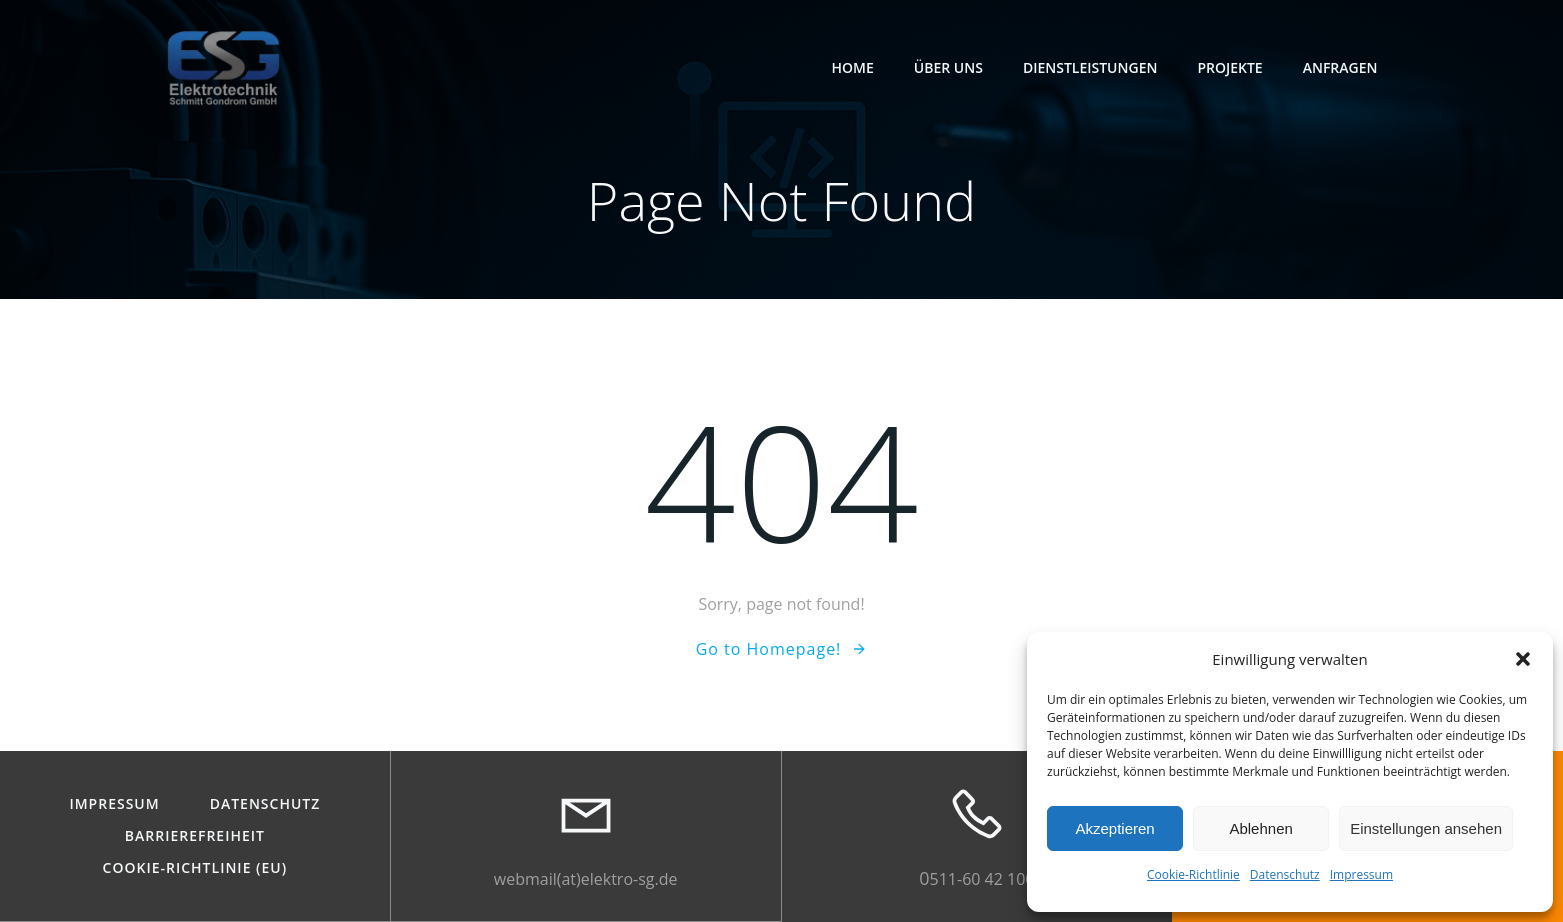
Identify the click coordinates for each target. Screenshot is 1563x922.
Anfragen (1340, 67)
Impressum (1361, 874)
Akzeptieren (1114, 828)
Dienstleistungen (1090, 67)
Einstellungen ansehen (1426, 828)
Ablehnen (1260, 828)
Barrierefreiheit (195, 837)
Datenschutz (1285, 874)
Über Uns (948, 67)
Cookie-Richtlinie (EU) (195, 869)
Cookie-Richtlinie (1193, 874)
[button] (1523, 659)
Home (853, 67)
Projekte (1229, 67)
